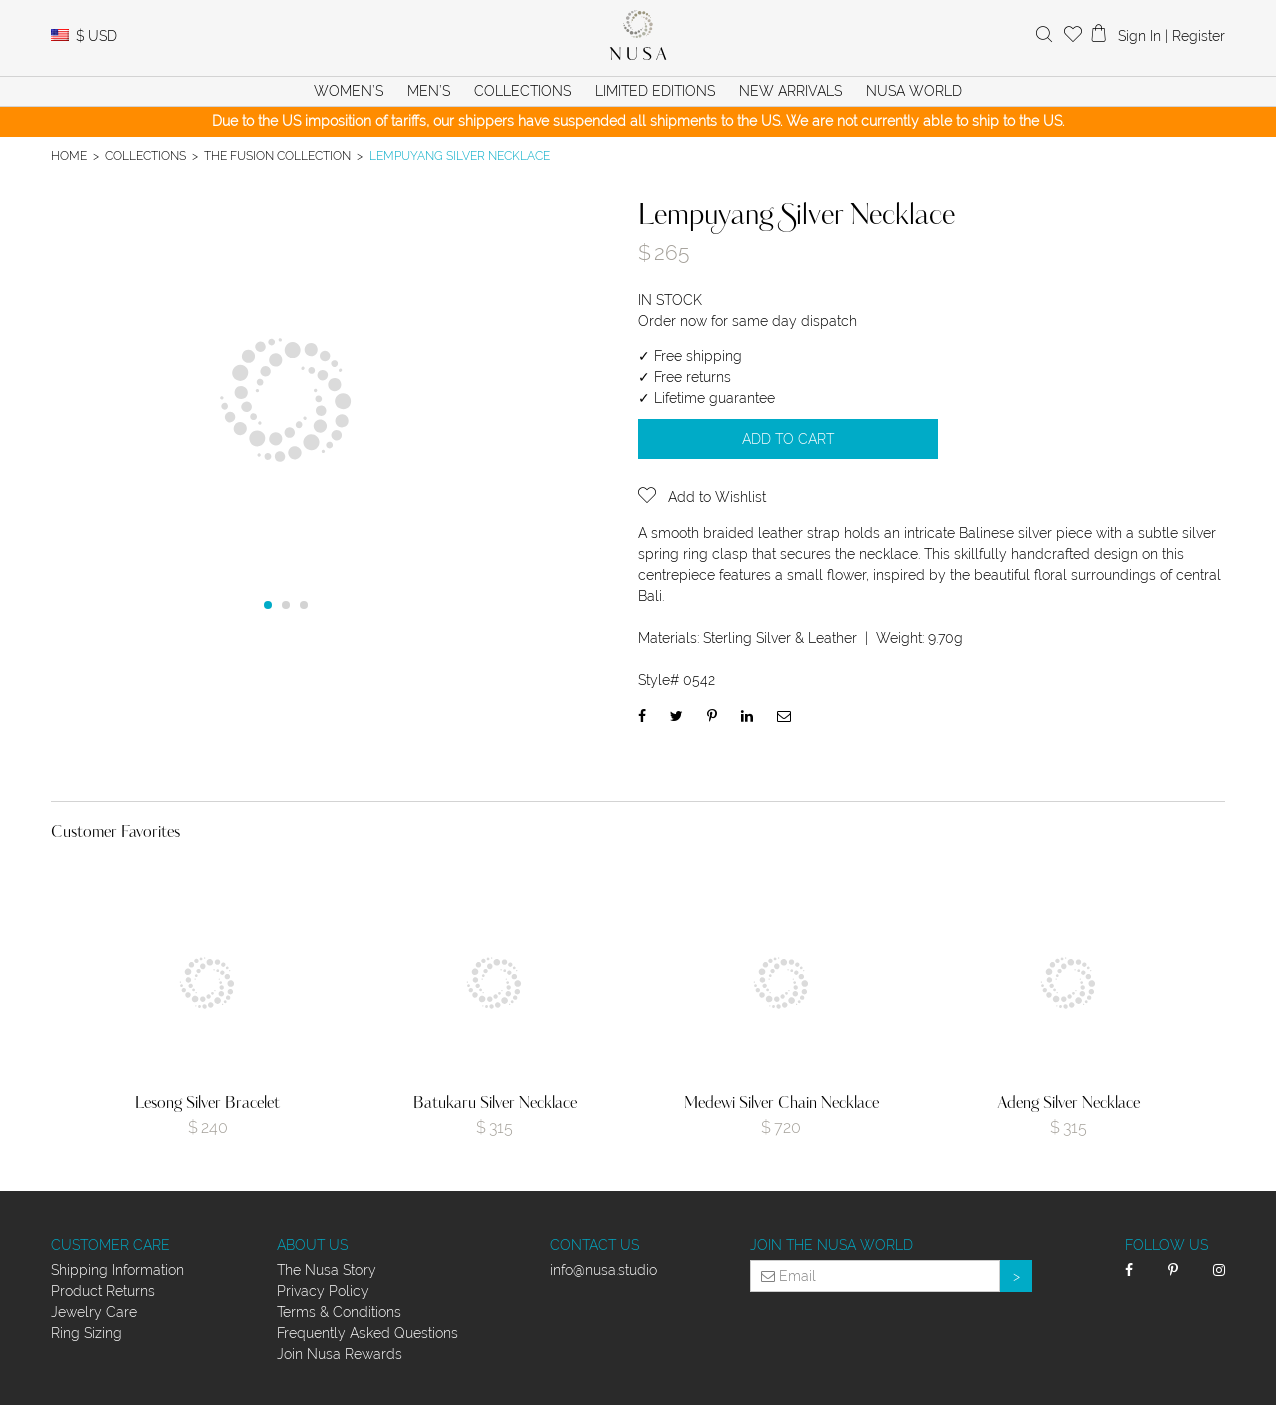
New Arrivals (790, 91)
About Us (312, 1245)
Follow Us (1166, 1245)
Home (69, 155)
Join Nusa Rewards (339, 1354)
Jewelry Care (94, 1312)
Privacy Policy (323, 1291)
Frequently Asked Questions (367, 1333)
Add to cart (788, 439)
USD (96, 36)
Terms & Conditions (339, 1312)
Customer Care (110, 1245)
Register (1198, 36)
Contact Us (594, 1245)
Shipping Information (117, 1270)
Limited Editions (655, 91)
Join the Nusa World (831, 1245)
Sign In (1139, 36)
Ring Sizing (86, 1333)
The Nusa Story (326, 1270)
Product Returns (103, 1291)
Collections (145, 155)
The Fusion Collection (277, 155)
